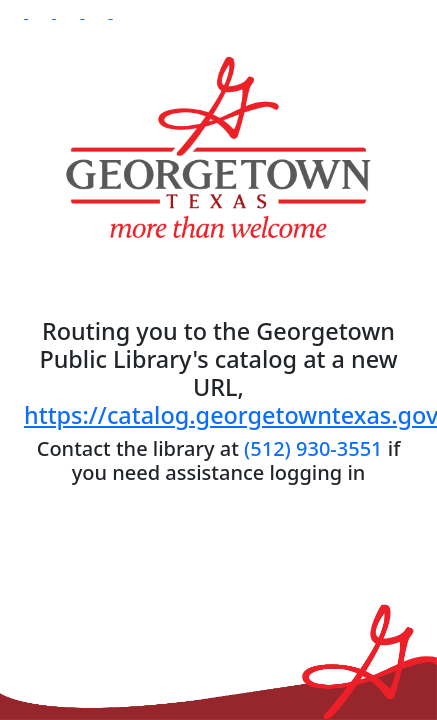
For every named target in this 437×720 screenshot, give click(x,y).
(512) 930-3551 (313, 448)
